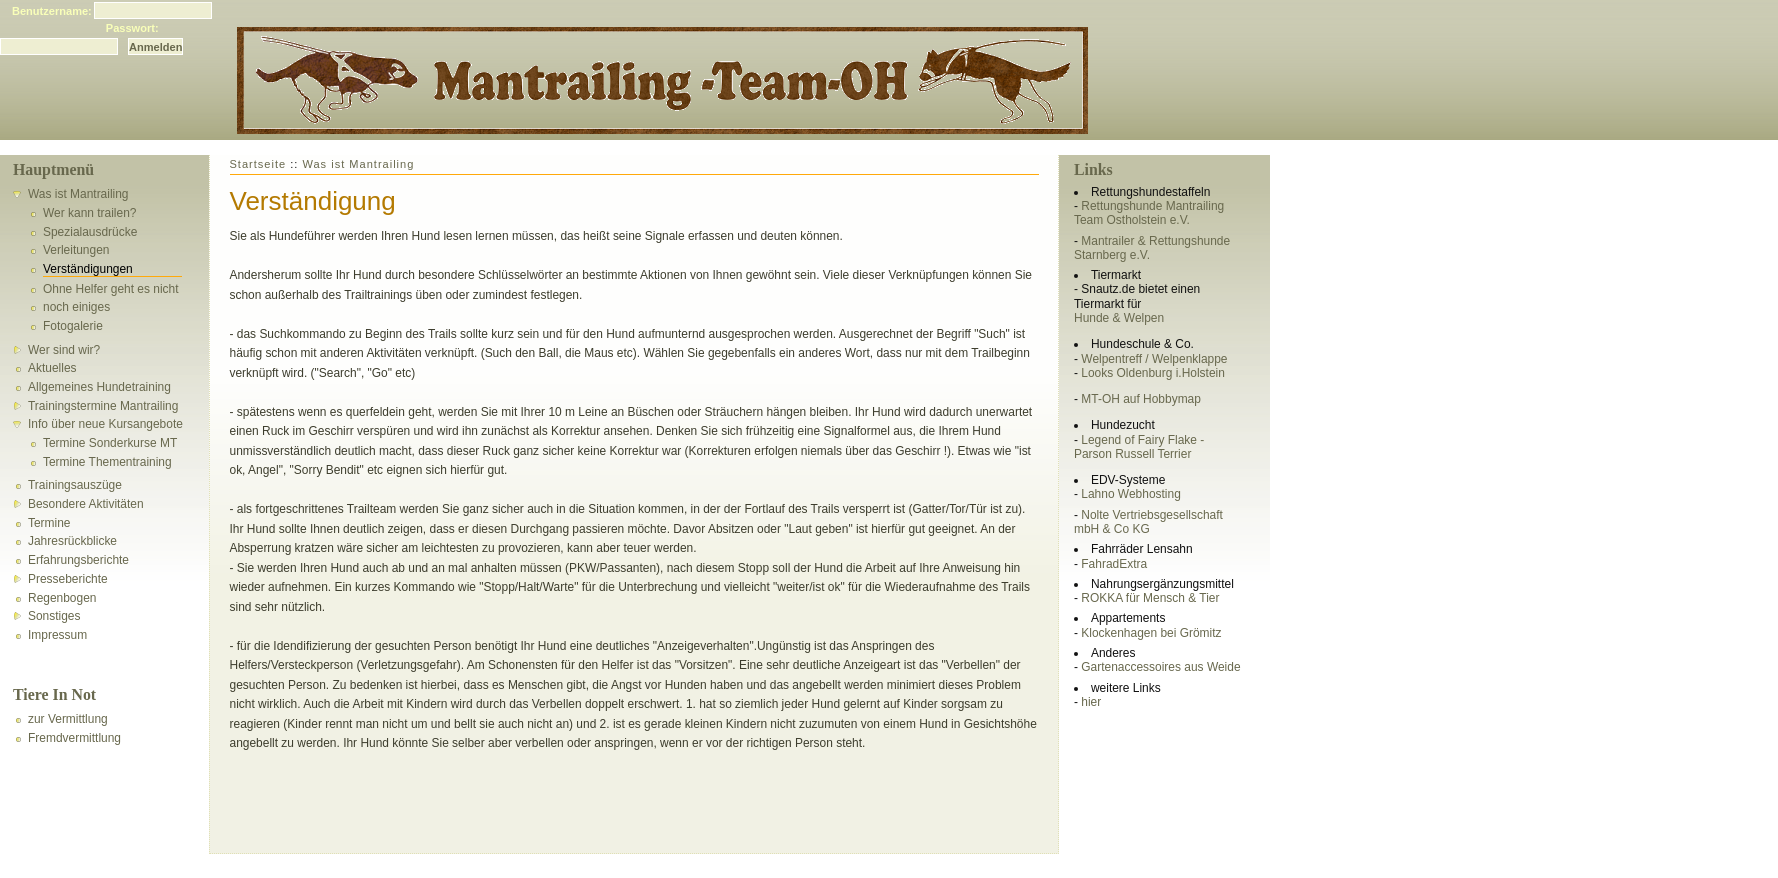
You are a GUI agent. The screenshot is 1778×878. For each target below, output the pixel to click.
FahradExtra (1114, 564)
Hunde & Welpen (1119, 318)
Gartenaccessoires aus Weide (1160, 667)
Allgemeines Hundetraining (99, 387)
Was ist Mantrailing (78, 194)
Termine (49, 523)
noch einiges (76, 307)
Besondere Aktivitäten (86, 504)
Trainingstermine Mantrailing (103, 406)
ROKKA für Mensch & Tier (1150, 598)
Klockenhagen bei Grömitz (1151, 633)
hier (1091, 702)
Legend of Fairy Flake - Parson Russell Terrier (1139, 447)
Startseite (258, 164)
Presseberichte (68, 579)
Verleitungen (76, 250)
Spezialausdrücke (90, 232)
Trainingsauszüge (75, 485)
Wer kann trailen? (89, 213)
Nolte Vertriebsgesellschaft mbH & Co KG (1148, 522)
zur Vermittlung (68, 719)
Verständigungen (88, 269)
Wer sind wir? (64, 350)
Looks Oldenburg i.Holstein (1153, 373)
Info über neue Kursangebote (105, 424)
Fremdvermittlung (74, 738)
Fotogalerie (73, 326)
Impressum (57, 635)
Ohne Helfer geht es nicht (111, 289)
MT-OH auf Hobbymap (1141, 399)
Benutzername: (52, 11)
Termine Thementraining (107, 462)
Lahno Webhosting (1130, 494)
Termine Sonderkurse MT (110, 443)
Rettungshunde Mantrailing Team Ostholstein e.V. (1149, 213)
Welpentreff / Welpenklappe (1154, 359)
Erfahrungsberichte (78, 560)
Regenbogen (62, 598)
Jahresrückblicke (72, 541)
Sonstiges (54, 616)
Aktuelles (52, 368)
